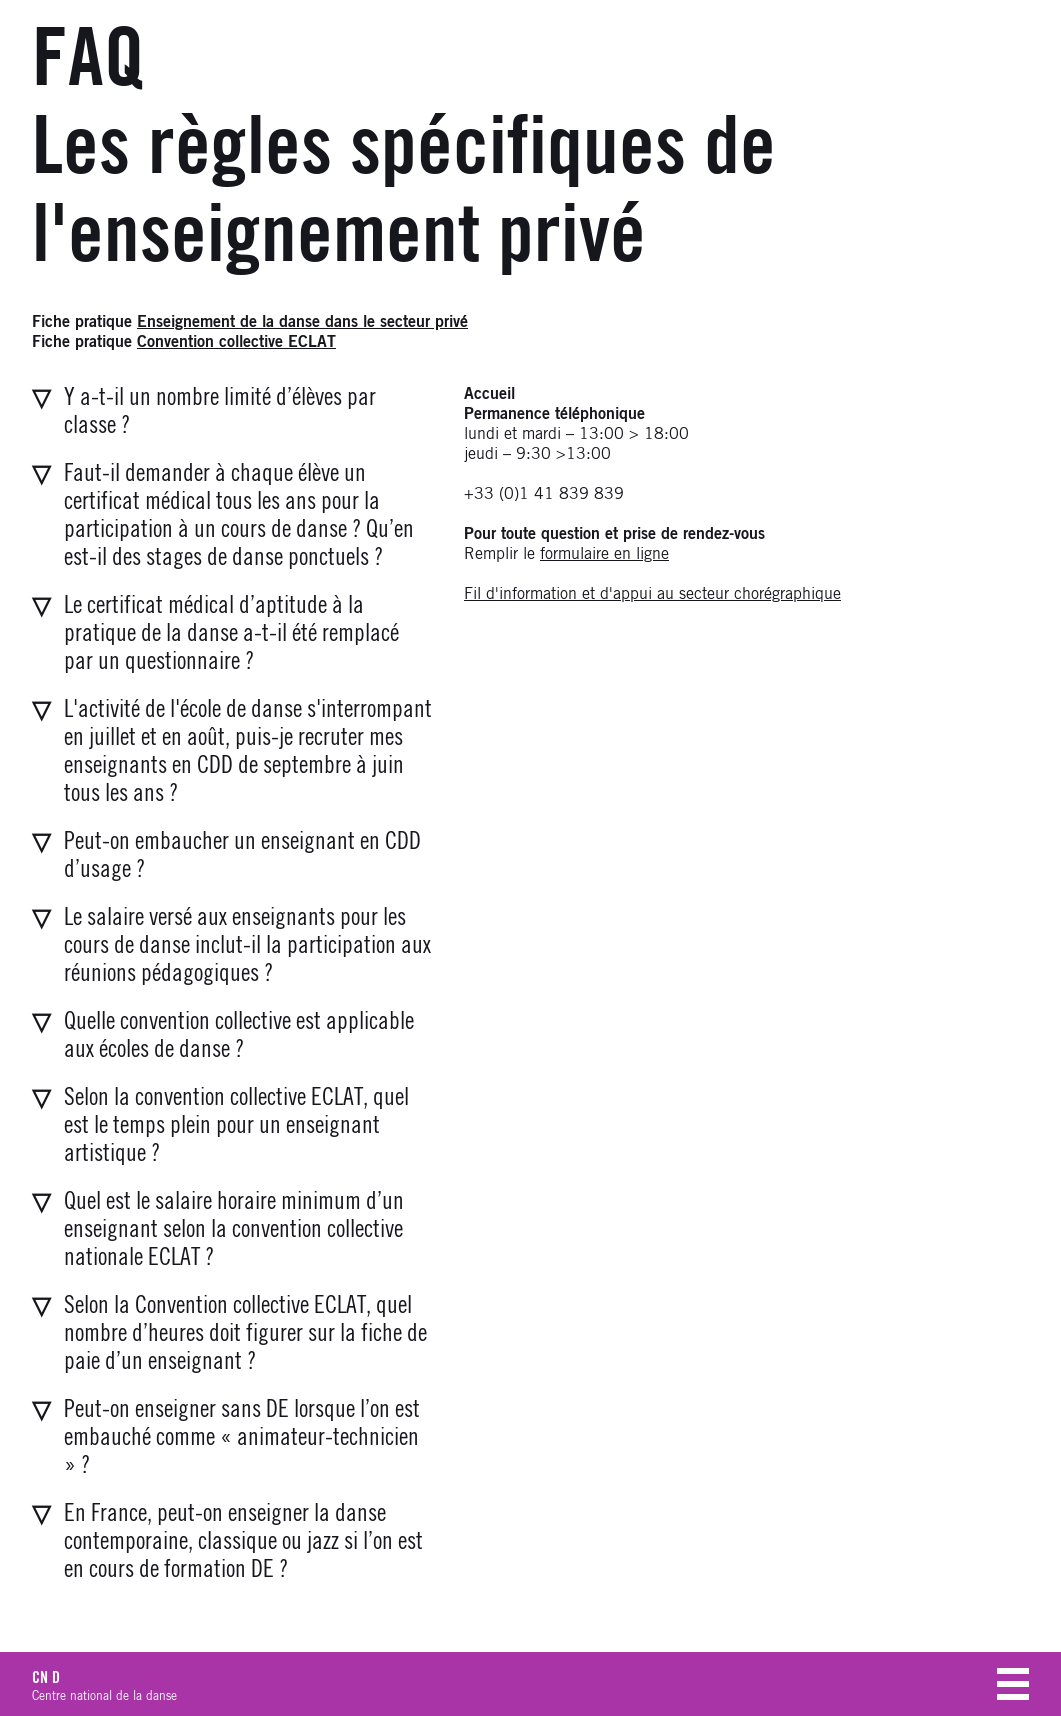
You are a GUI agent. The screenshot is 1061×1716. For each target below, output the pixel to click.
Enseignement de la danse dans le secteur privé (302, 322)
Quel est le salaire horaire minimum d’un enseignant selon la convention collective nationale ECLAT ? (234, 1230)
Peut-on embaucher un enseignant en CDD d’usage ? (242, 856)
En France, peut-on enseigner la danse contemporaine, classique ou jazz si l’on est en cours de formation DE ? (243, 1542)
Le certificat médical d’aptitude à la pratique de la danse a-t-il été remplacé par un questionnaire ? (231, 634)
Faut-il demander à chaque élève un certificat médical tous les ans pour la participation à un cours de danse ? (239, 516)
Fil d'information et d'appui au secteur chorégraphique (652, 594)
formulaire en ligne (604, 554)
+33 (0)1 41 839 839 (544, 494)
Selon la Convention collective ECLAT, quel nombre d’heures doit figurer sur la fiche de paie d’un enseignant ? (245, 1334)
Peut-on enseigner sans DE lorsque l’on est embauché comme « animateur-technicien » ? (242, 1438)
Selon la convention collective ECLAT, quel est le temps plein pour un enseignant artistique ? (236, 1126)
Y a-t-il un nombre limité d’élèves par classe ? (220, 412)
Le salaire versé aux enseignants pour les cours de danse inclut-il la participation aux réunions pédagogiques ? (247, 946)
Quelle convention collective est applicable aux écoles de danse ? (239, 1036)
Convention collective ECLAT (236, 342)
